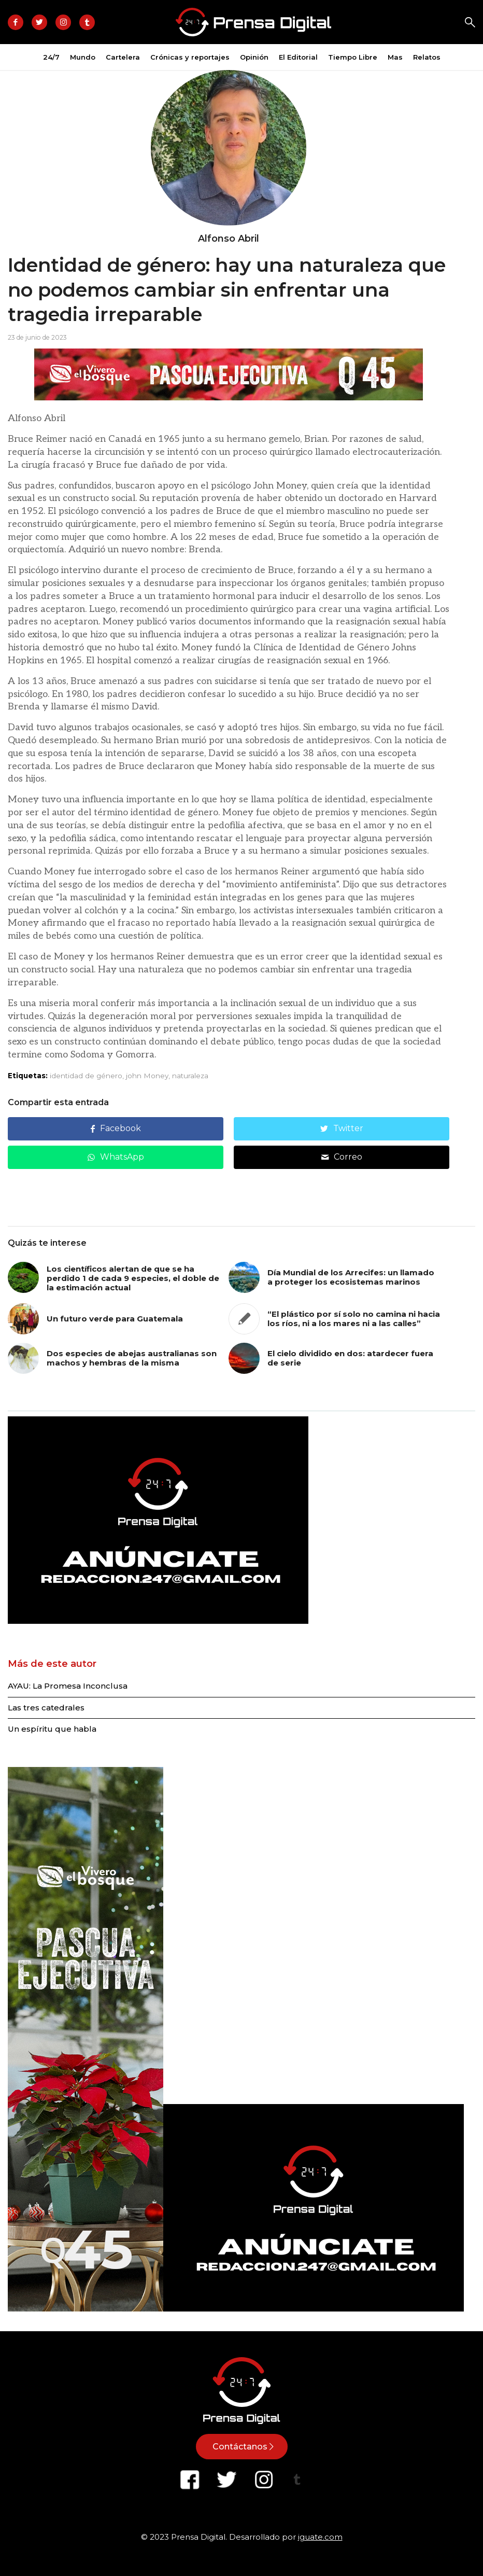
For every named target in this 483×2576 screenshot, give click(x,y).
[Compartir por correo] (341, 1157)
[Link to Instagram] (63, 22)
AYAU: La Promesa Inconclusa (67, 1686)
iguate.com (320, 2537)
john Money (147, 1075)
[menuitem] (51, 57)
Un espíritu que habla (52, 1729)
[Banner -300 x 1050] (85, 2309)
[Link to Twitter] (39, 22)
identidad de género (86, 1075)
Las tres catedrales (46, 1707)
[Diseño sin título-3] (158, 1621)
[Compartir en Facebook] (115, 1128)
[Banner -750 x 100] (228, 397)
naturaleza (190, 1075)
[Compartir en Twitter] (341, 1128)
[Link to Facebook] (15, 22)
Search (470, 22)
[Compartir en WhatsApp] (115, 1157)
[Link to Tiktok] (87, 22)
